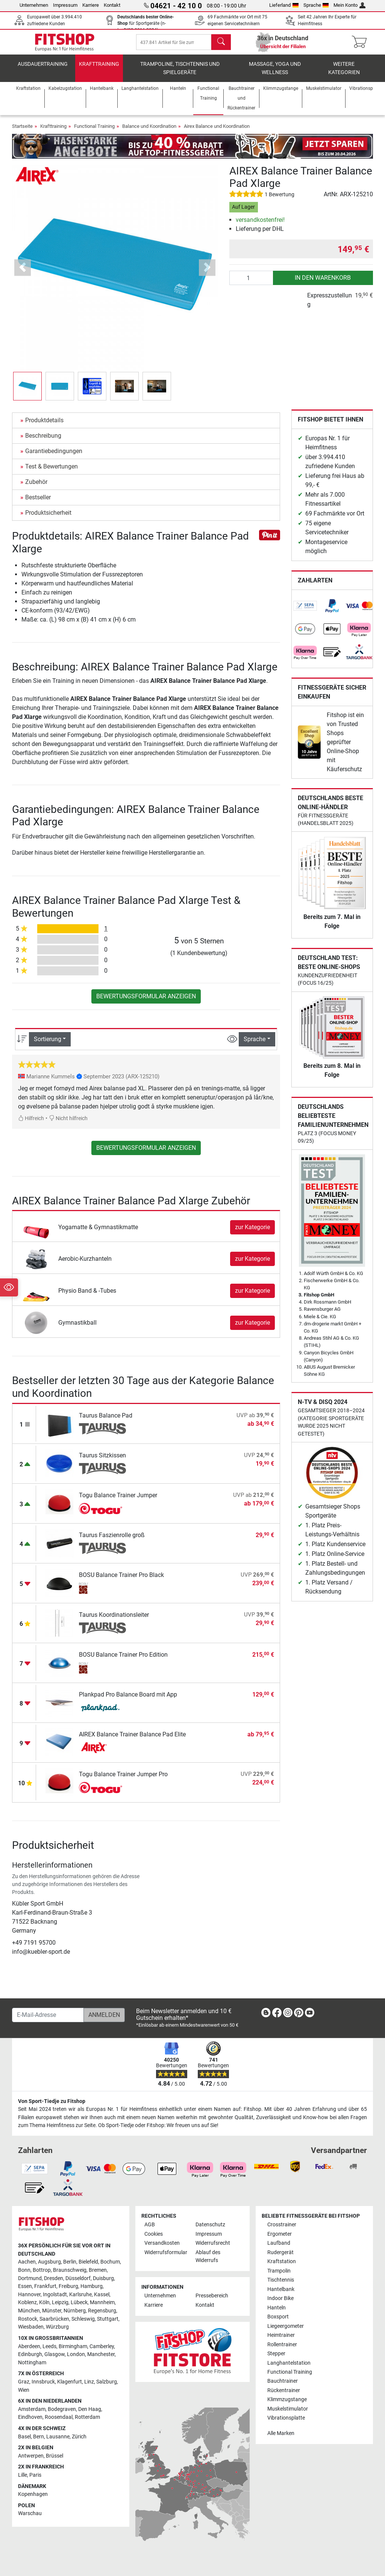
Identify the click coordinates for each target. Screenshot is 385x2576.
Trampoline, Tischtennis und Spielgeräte (180, 73)
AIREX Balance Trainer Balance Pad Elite (132, 1739)
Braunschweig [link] (69, 2270)
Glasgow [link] (54, 2354)
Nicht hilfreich (68, 1123)
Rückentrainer (283, 2390)
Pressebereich (212, 2295)
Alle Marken (280, 2433)
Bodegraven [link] (62, 2409)
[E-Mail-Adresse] (48, 2015)
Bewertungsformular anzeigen (146, 1001)
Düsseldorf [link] (78, 2278)
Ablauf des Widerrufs (208, 2256)
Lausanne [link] (58, 2436)
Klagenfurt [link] (69, 2382)
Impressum (65, 5)
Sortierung (47, 1044)
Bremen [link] (98, 2270)
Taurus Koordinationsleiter (114, 1620)
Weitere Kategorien (344, 73)
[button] (22, 273)
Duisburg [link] (103, 2278)
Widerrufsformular (165, 2252)
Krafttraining (99, 69)
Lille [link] (22, 2475)
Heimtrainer (281, 2335)
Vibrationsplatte (286, 2418)
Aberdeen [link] (29, 2346)
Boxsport (278, 2317)
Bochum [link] (110, 2262)
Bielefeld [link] (88, 2262)
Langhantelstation (289, 2363)
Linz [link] (89, 2382)
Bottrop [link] (42, 2270)
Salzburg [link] (106, 2382)
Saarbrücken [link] (54, 2319)
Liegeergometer (285, 2326)
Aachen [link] (27, 2262)
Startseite (22, 131)
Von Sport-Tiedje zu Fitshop (51, 2101)
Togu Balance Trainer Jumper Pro (123, 1779)
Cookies (153, 2234)
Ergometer (279, 2234)
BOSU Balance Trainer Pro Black (121, 1580)
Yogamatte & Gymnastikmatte (98, 1232)
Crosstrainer (281, 2224)
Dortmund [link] (30, 2278)
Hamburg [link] (91, 2286)
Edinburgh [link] (30, 2354)
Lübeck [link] (79, 2302)
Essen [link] (25, 2286)
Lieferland (284, 5)
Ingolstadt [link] (55, 2294)
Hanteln (276, 2308)
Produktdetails (44, 425)
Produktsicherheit (48, 518)
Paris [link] (35, 2475)
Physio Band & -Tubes (87, 1295)
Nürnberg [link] (75, 2311)
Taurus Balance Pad (105, 1420)
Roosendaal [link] (59, 2417)
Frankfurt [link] (45, 2286)
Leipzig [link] (60, 2302)
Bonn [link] (24, 2270)
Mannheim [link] (102, 2302)
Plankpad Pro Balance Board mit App (128, 1699)
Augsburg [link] (49, 2262)
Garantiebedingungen (53, 456)
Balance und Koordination (149, 131)
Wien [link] (23, 2390)
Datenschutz (210, 2224)
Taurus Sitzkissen (102, 1460)
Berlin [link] (69, 2262)
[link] (305, 611)
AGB (149, 2224)
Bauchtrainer (282, 2381)
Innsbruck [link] (43, 2382)
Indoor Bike (280, 2298)
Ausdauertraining (43, 69)
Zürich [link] (79, 2436)
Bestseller (38, 502)
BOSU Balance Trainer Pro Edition (123, 1659)
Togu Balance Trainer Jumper (118, 1500)
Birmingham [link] (73, 2346)
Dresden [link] (53, 2278)
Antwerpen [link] (31, 2456)
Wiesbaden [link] (31, 2327)
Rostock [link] (27, 2319)
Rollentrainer (282, 2344)
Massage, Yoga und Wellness (275, 73)
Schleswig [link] (83, 2319)
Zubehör (36, 487)
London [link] (76, 2354)
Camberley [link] (101, 2346)
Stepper (276, 2353)
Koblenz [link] (27, 2302)
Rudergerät (280, 2252)
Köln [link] (44, 2302)
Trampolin (279, 2271)
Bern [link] (38, 2436)
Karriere (90, 5)
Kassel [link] (101, 2294)
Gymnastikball (77, 1327)
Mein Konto (349, 5)
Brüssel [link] (54, 2456)
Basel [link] (24, 2436)
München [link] (29, 2311)
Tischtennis (280, 2280)
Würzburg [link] (57, 2327)
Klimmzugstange (287, 2399)
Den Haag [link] (89, 2409)
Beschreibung (43, 440)
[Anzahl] (251, 283)
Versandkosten (162, 2243)
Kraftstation (281, 2261)
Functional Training (94, 131)
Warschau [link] (30, 2513)
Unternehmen (34, 5)
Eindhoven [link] (30, 2417)
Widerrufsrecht (213, 2243)
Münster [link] (51, 2311)
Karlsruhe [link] (80, 2294)
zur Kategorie (252, 1232)
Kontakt (112, 5)
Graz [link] (23, 2382)
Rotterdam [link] (87, 2417)
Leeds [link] (49, 2346)
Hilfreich (31, 1123)
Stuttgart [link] (107, 2319)
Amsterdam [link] (31, 2409)
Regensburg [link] (102, 2311)
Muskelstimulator (287, 2409)
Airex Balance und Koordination (217, 131)
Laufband (278, 2243)
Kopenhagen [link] (33, 2494)
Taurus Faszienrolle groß (112, 1540)
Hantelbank (280, 2289)
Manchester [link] (101, 2354)
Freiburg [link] (68, 2286)
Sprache (316, 5)
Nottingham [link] (32, 2362)
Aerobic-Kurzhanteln (85, 1264)
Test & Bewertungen (51, 471)
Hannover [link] (29, 2294)
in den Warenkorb (323, 283)
